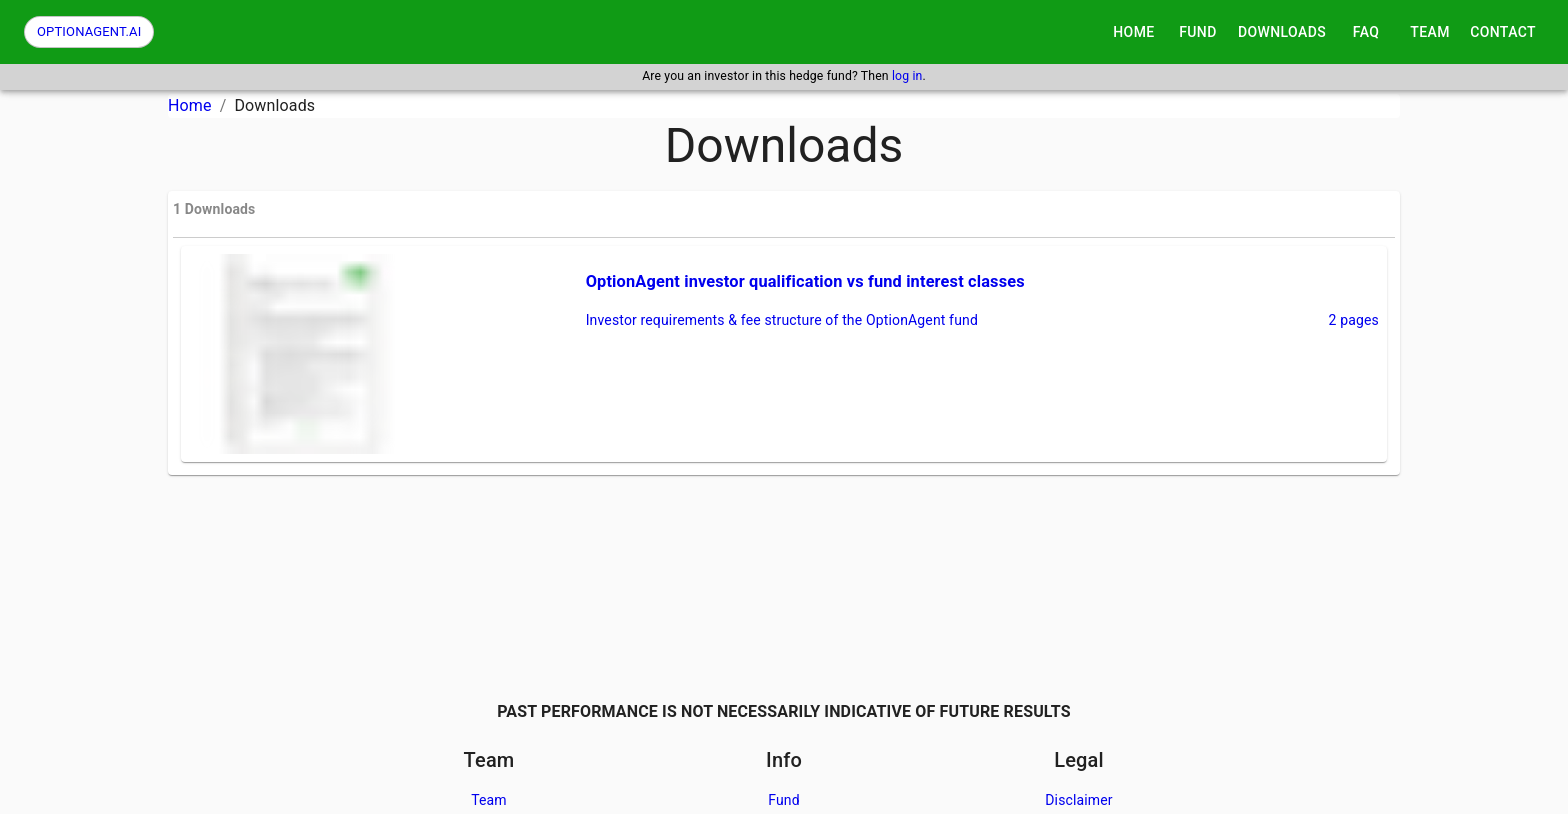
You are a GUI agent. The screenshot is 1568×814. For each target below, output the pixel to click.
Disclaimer (1079, 800)
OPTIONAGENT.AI (89, 31)
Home (190, 105)
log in (907, 76)
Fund (784, 800)
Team (489, 800)
